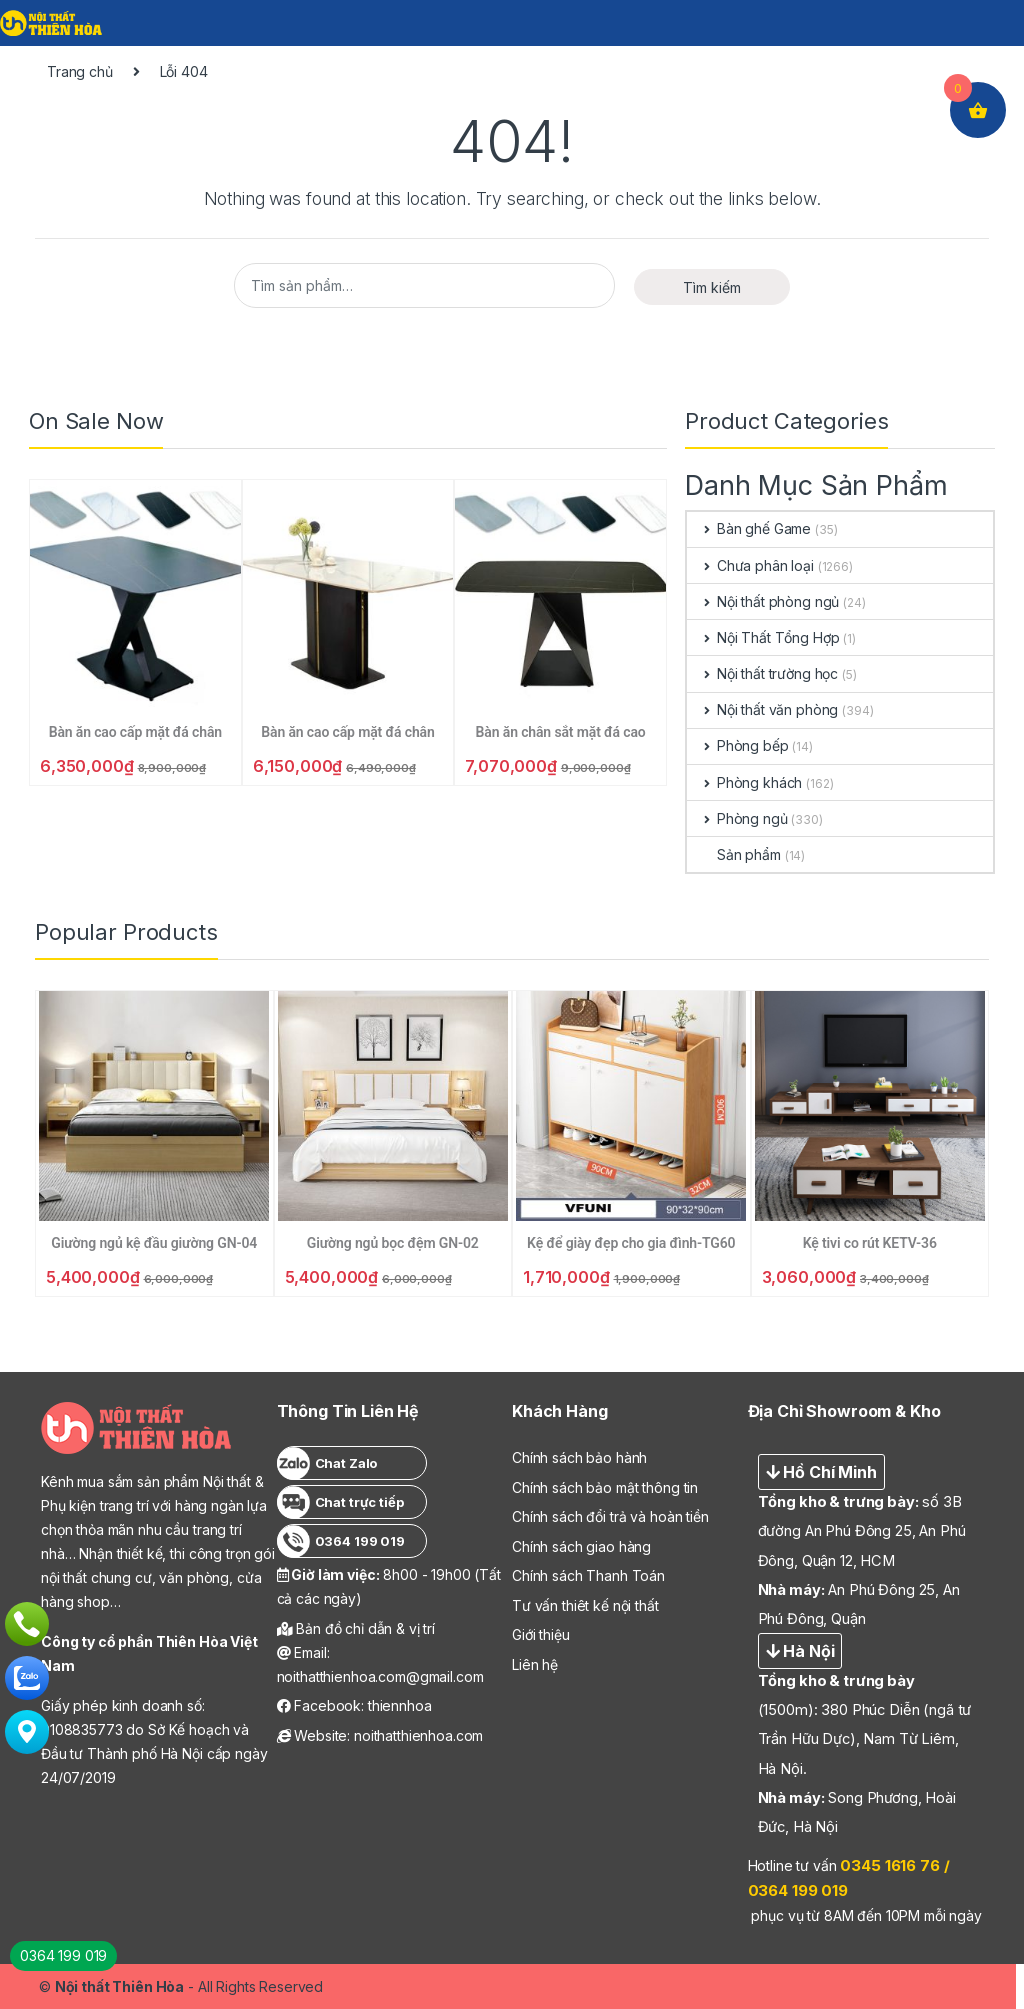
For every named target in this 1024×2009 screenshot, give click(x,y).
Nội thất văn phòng (762, 709)
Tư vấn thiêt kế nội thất (585, 1605)
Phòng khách (744, 782)
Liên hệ (535, 1664)
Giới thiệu (541, 1634)
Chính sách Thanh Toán (588, 1575)
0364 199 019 (63, 1955)
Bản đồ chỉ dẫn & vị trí (356, 1628)
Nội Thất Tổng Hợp (763, 637)
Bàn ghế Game (749, 528)
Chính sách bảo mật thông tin (605, 1487)
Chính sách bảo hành (579, 1457)
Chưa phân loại (750, 565)
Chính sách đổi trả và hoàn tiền (610, 1516)
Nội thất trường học (762, 673)
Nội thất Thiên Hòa (119, 1986)
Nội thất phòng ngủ (763, 601)
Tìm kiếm (712, 287)
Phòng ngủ (737, 818)
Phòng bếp (738, 745)
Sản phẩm (734, 854)
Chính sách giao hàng (581, 1546)
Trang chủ (80, 71)
